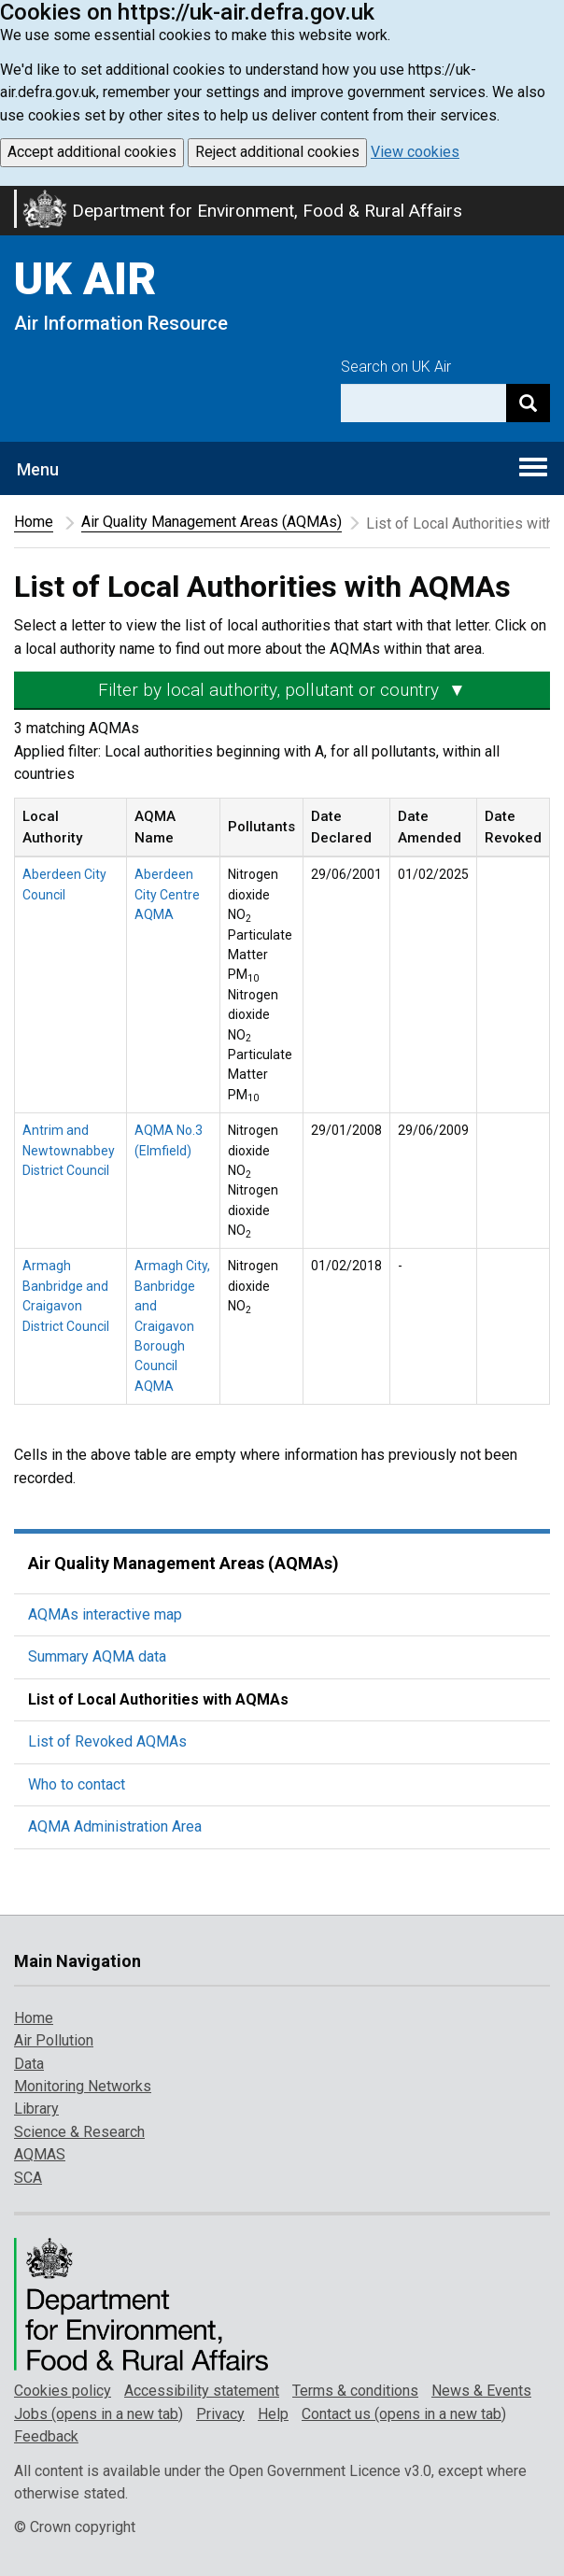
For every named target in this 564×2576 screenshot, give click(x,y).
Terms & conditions (355, 2390)
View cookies (415, 152)
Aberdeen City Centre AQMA (167, 894)
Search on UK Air (396, 366)
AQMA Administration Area (115, 1826)
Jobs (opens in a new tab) (98, 2414)
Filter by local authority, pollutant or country (282, 690)
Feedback (46, 2436)
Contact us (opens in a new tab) (404, 2414)
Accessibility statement (201, 2390)
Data (29, 2064)
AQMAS (39, 2154)
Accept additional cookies (91, 152)
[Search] (528, 403)
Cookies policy (62, 2390)
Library (36, 2108)
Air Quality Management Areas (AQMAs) (211, 522)
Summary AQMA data (97, 1656)
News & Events (481, 2390)
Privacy (220, 2414)
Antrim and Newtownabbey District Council (68, 1150)
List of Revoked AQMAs (107, 1741)
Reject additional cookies (277, 152)
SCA (28, 2178)
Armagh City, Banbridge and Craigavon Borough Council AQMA (172, 1325)
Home (33, 522)
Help (273, 2414)
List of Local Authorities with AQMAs (158, 1699)
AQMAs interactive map (105, 1614)
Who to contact (76, 1784)
